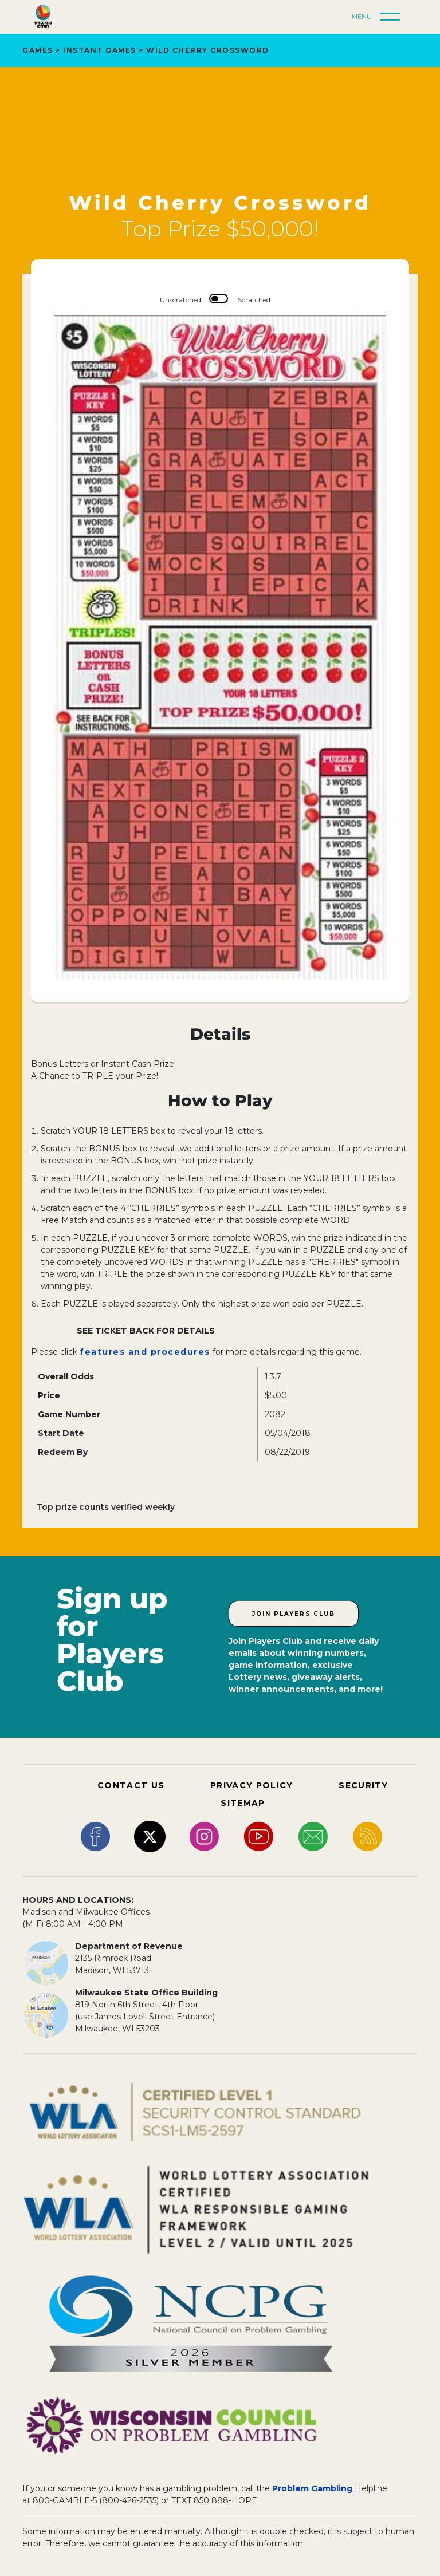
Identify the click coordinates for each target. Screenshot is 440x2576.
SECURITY (363, 1785)
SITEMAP (243, 1803)
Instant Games (99, 50)
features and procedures (145, 1352)
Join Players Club (293, 1614)
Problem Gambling (312, 2488)
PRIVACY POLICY (251, 1785)
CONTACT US (130, 1785)
